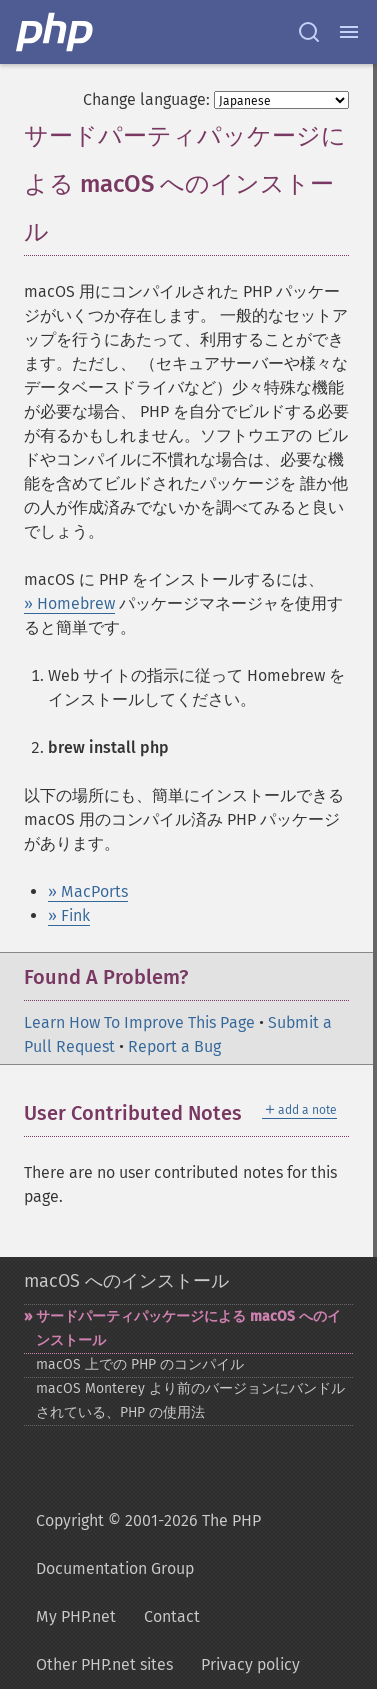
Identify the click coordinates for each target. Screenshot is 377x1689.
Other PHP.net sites (104, 1664)
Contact (172, 1616)
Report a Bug (174, 1046)
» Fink (69, 915)
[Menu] (349, 32)
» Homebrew (69, 603)
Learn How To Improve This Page (139, 1022)
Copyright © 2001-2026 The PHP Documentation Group (148, 1544)
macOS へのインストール (126, 1281)
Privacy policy (250, 1664)
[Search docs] (309, 32)
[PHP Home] (56, 32)
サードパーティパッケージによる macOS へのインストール (188, 1328)
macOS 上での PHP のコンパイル (140, 1364)
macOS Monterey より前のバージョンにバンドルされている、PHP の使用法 (190, 1400)
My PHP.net (76, 1616)
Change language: (146, 99)
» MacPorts (88, 891)
